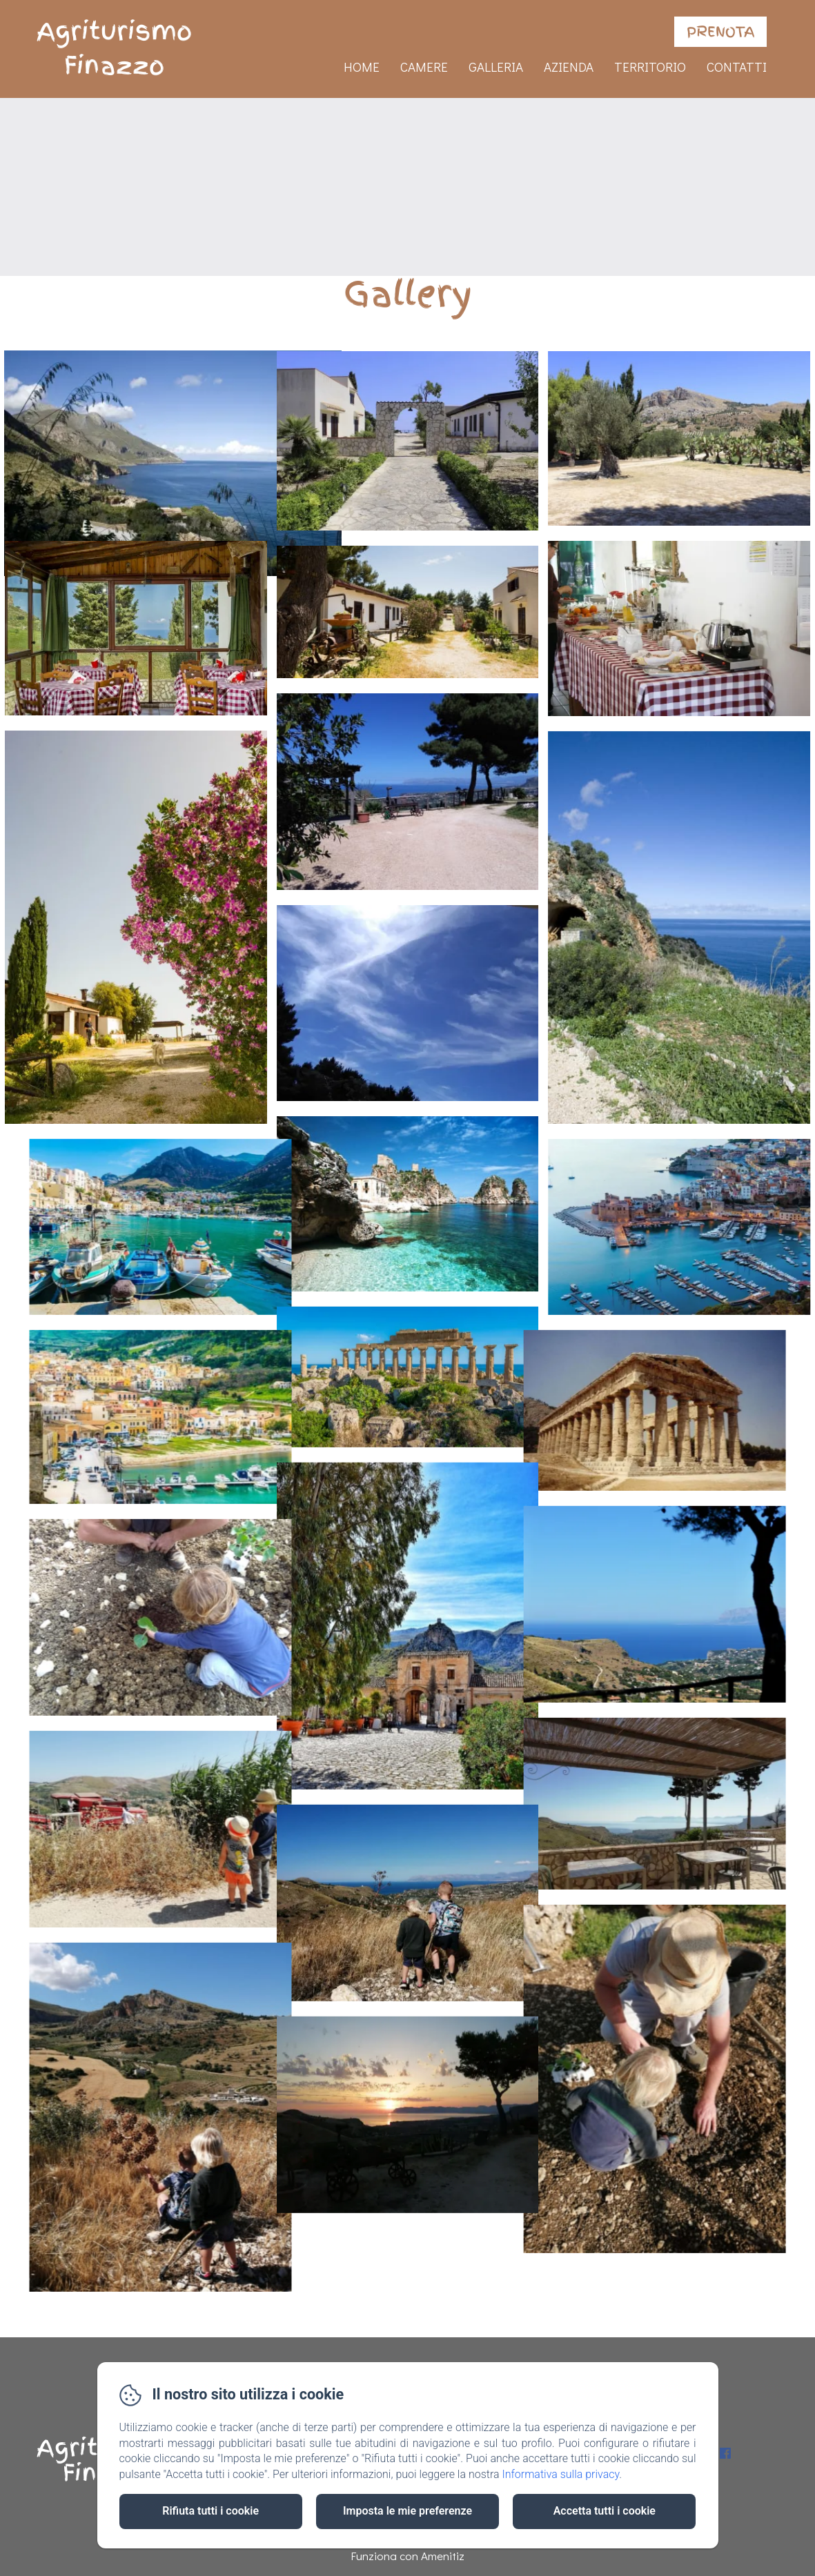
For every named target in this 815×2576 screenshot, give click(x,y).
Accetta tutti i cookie (604, 2510)
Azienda (568, 66)
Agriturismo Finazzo (114, 48)
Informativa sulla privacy (560, 2474)
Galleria (496, 66)
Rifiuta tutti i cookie (210, 2510)
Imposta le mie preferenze (407, 2510)
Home (362, 66)
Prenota (720, 31)
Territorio (650, 66)
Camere (424, 66)
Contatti (737, 66)
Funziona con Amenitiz (407, 2556)
